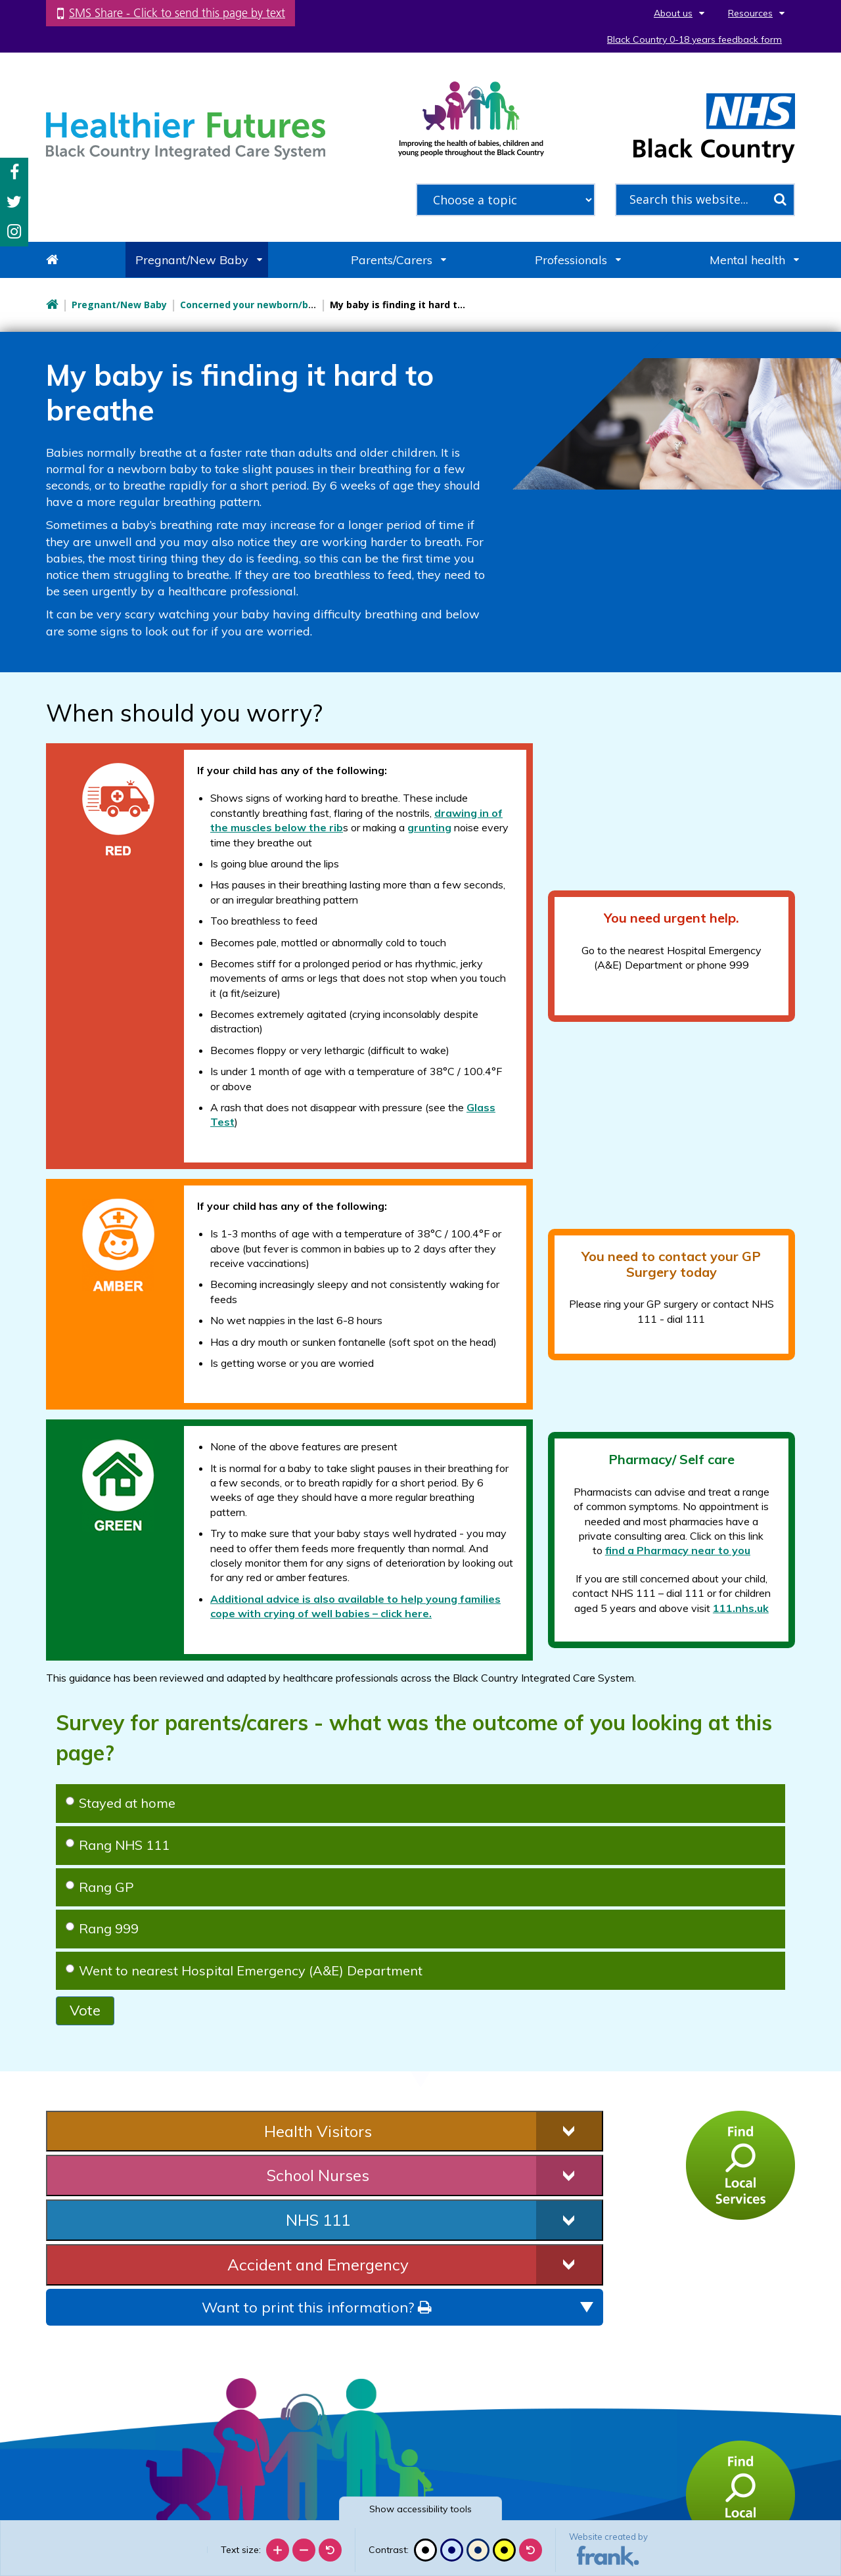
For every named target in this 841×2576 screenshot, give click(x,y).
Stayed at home (120, 1803)
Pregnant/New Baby (191, 259)
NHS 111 (318, 2220)
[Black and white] (425, 2550)
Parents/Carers (391, 259)
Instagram (14, 231)
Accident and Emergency (318, 2264)
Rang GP (100, 1887)
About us (673, 13)
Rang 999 (102, 1928)
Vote (85, 2010)
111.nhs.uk (741, 1608)
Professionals (571, 259)
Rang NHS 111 (118, 1845)
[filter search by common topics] (506, 199)
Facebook (14, 172)
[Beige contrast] (477, 2550)
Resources (750, 13)
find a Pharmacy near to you (677, 1550)
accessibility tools (420, 2509)
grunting (429, 827)
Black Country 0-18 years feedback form (694, 39)
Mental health (747, 259)
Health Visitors (318, 2131)
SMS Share (177, 12)
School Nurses (318, 2175)
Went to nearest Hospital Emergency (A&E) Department (244, 1970)
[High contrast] (504, 2550)
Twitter (14, 202)
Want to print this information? (316, 2307)
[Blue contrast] (451, 2550)
